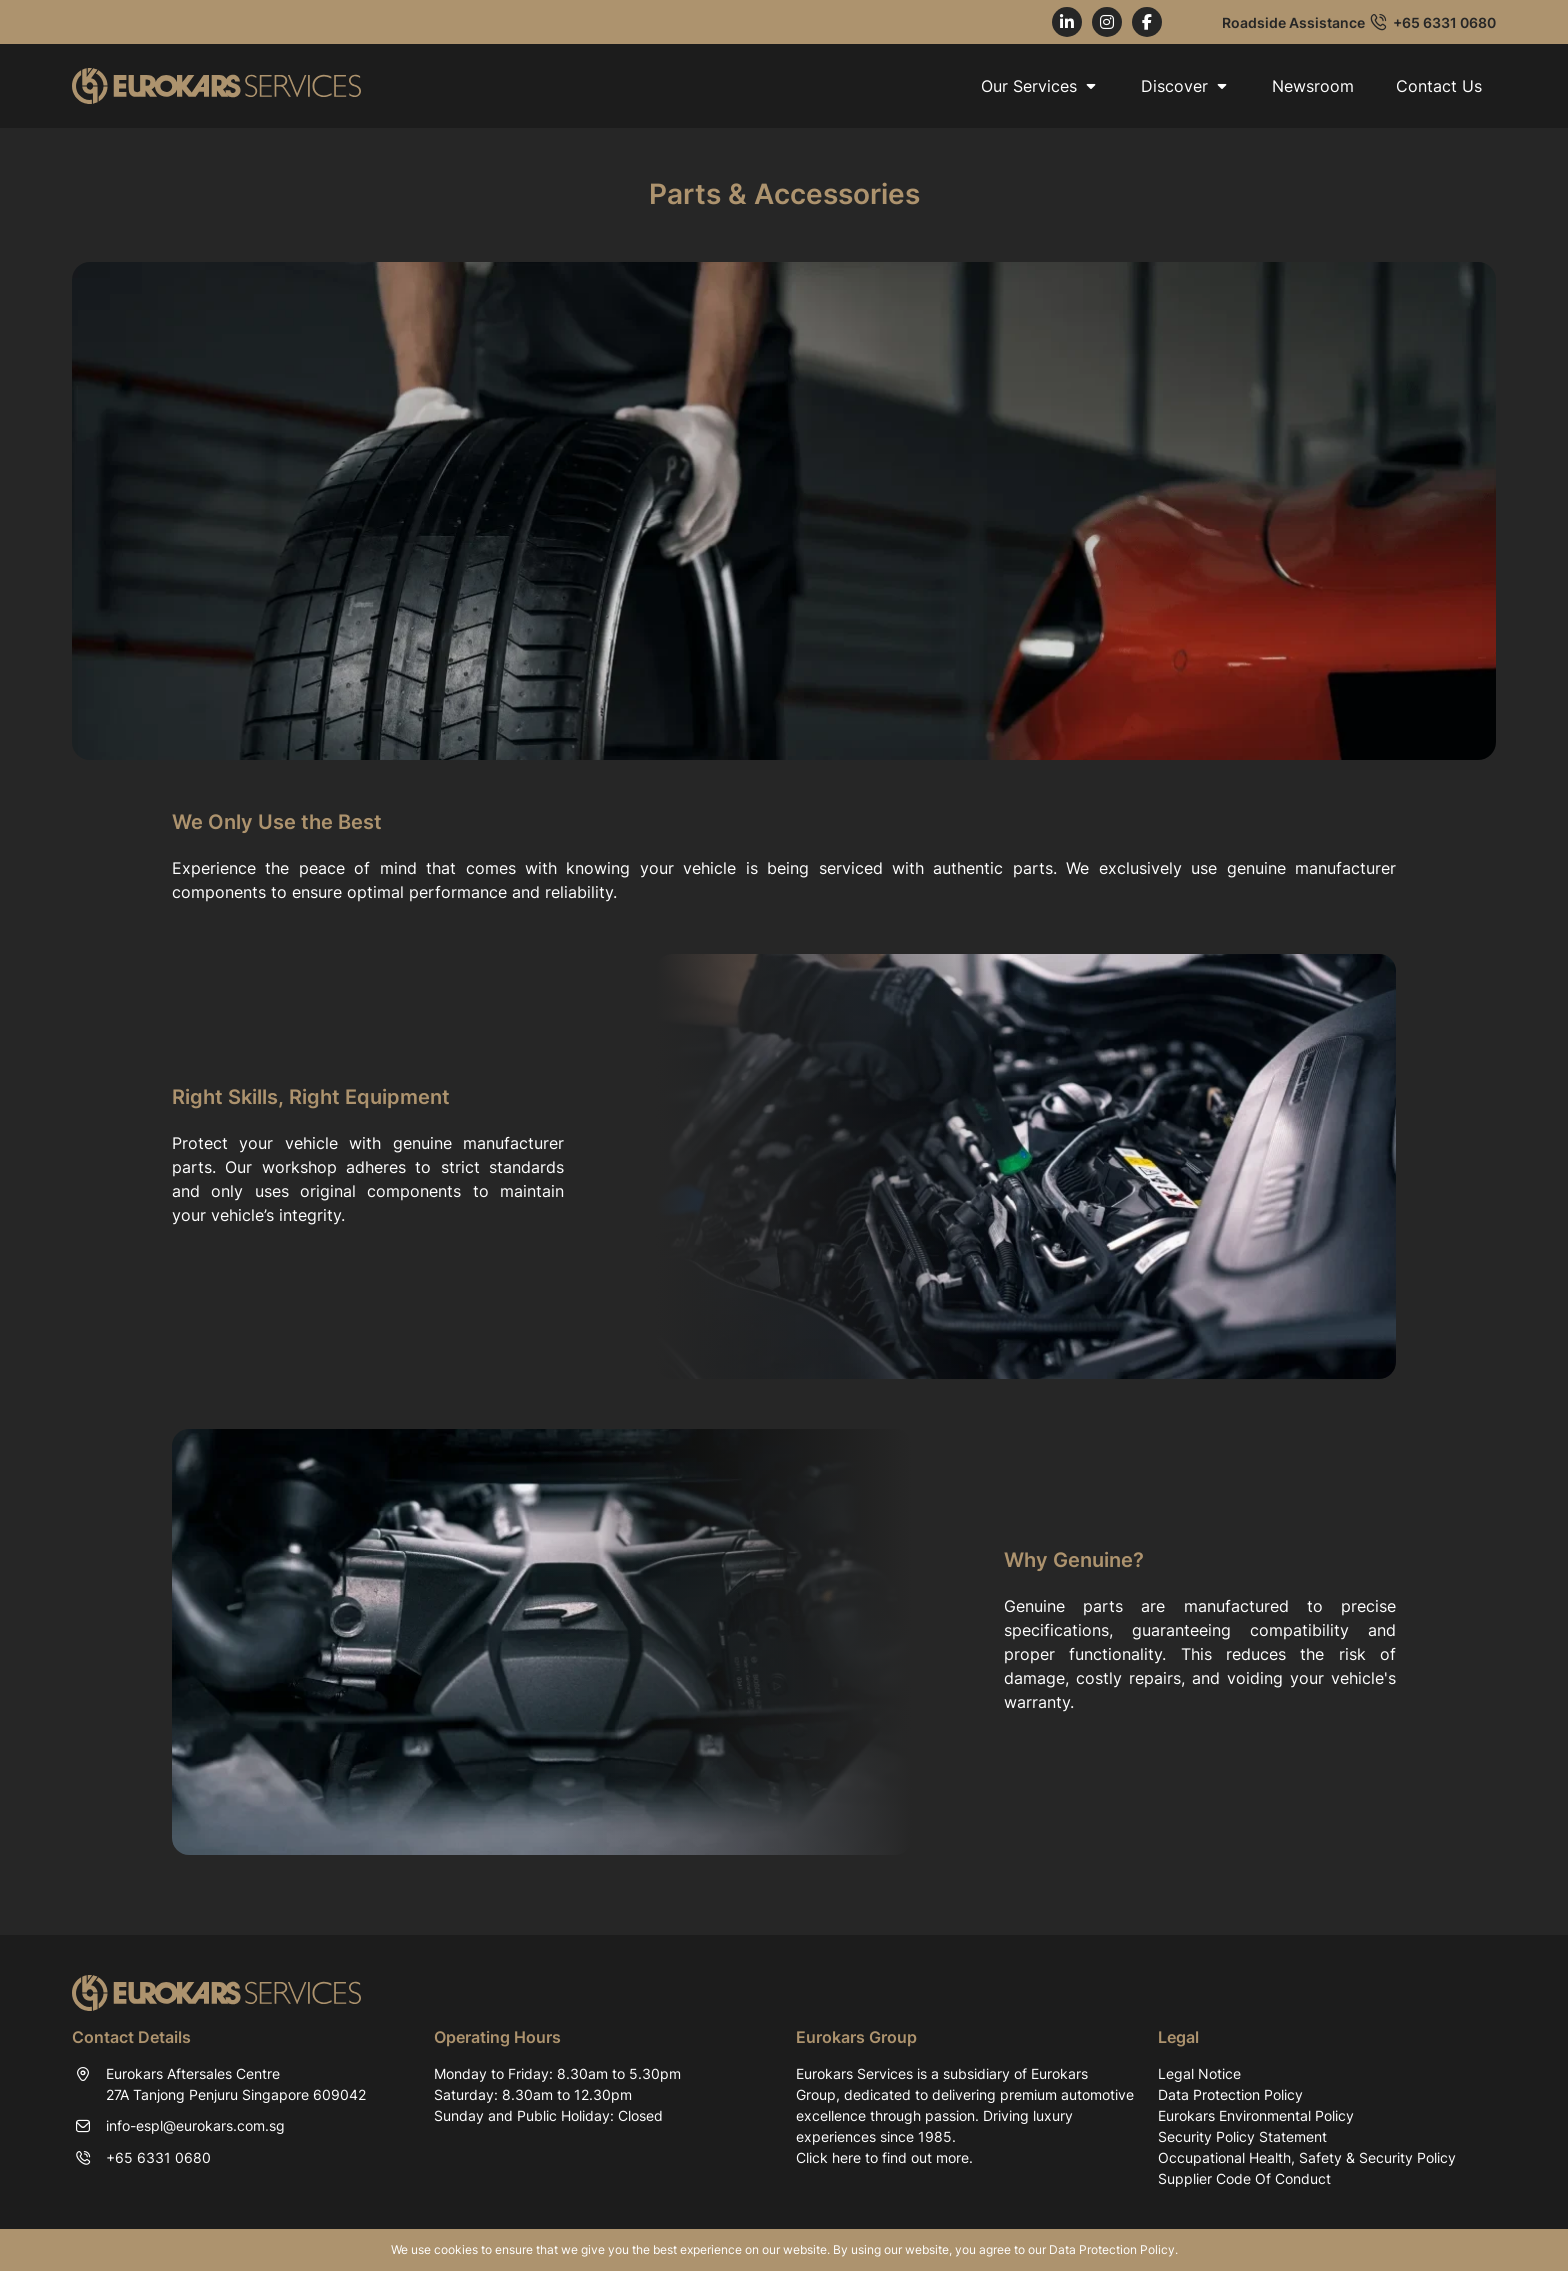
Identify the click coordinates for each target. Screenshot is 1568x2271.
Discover (1185, 86)
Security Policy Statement (1242, 2136)
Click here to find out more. (884, 2157)
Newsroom (1313, 86)
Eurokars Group (856, 2037)
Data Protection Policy (1230, 2094)
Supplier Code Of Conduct (1244, 2178)
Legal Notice (1199, 2073)
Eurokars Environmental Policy (1256, 2115)
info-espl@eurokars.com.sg (195, 2125)
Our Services (1040, 86)
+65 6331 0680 (1444, 22)
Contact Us (1439, 86)
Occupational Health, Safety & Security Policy (1307, 2157)
